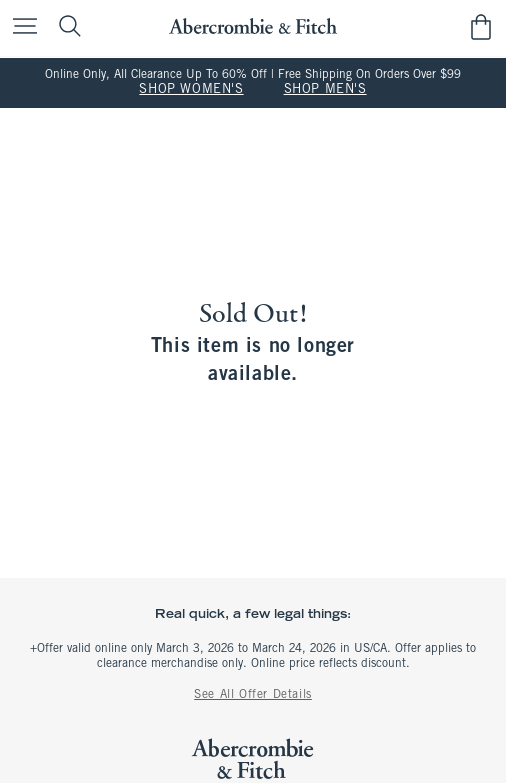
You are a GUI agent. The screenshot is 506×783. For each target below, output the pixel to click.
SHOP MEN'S (325, 90)
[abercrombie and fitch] (252, 26)
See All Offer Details (253, 695)
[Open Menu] (20, 27)
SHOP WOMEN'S (191, 90)
